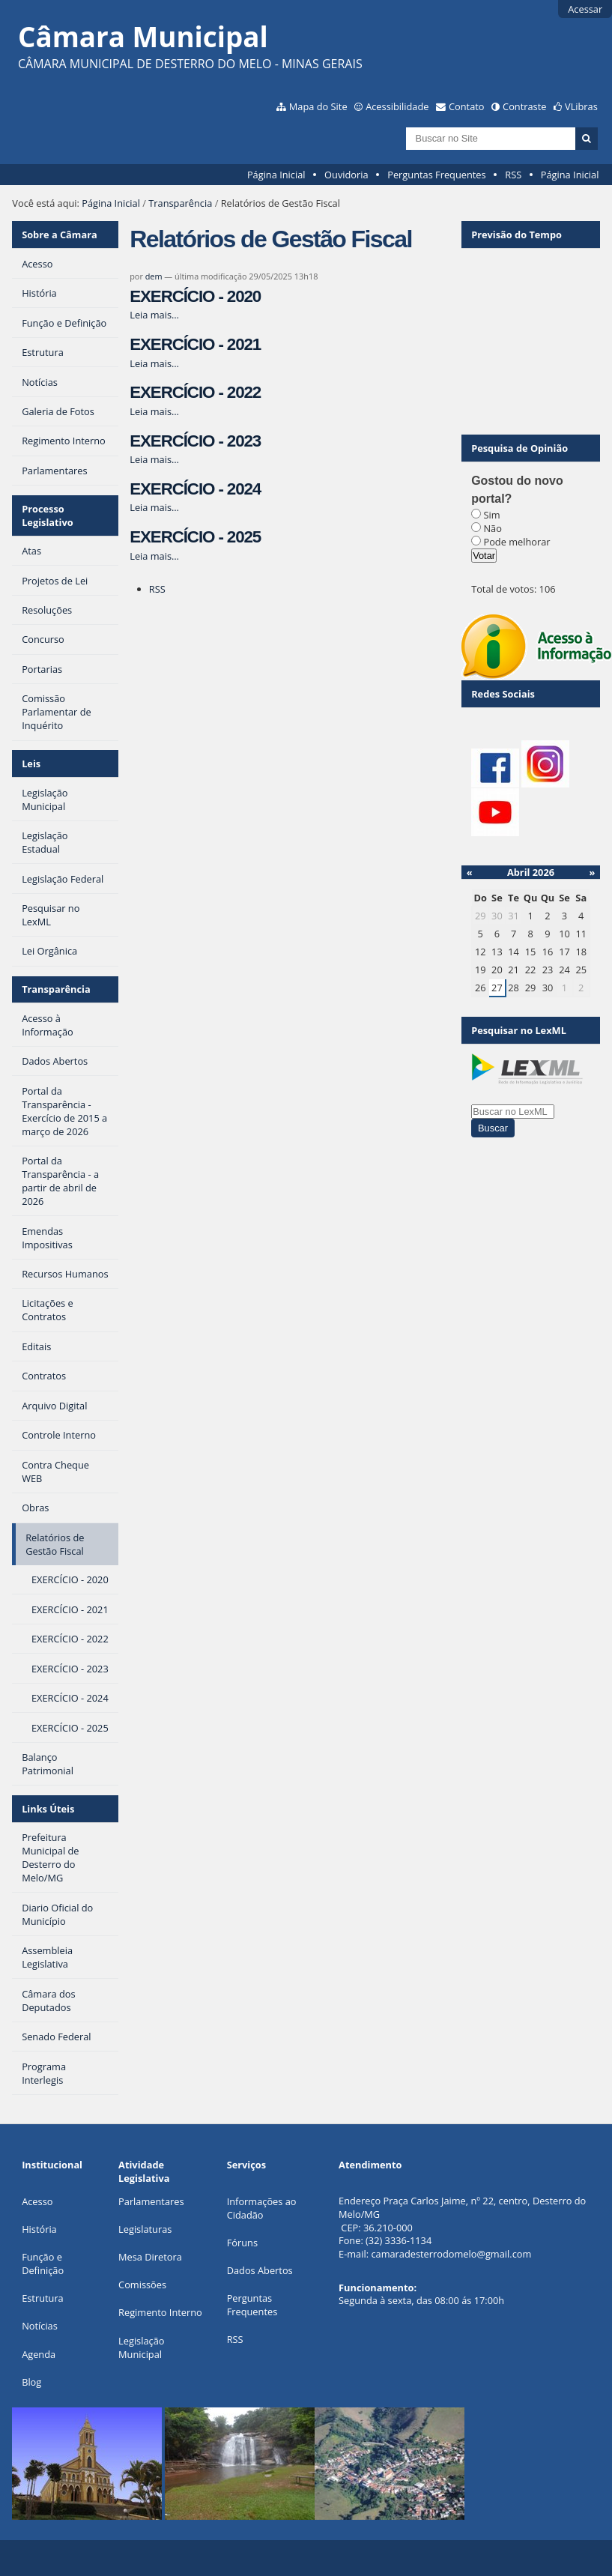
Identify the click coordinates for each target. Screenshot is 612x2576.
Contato (467, 106)
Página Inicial (276, 174)
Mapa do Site (318, 106)
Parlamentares (151, 2201)
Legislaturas (145, 2229)
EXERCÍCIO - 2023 (195, 441)
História (39, 2229)
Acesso (37, 2201)
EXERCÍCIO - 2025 (195, 536)
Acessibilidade (397, 106)
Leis (31, 763)
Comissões (142, 2284)
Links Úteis (48, 1808)
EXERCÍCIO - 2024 (195, 489)
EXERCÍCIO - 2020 (195, 296)
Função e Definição (43, 2263)
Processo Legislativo (47, 515)
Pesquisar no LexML (518, 1030)
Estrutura (43, 2298)
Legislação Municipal (141, 2347)
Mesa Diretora (150, 2257)
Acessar (585, 9)
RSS (513, 174)
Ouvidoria (346, 174)
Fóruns (242, 2242)
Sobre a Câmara (59, 234)
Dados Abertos (260, 2270)
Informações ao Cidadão (262, 2208)
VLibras (581, 106)
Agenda (38, 2354)
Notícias (40, 2325)
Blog (31, 2382)
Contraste (524, 106)
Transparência (180, 203)
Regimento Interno (160, 2312)
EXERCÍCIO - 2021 (195, 344)
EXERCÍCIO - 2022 (195, 392)
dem (154, 276)
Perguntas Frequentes (436, 174)
